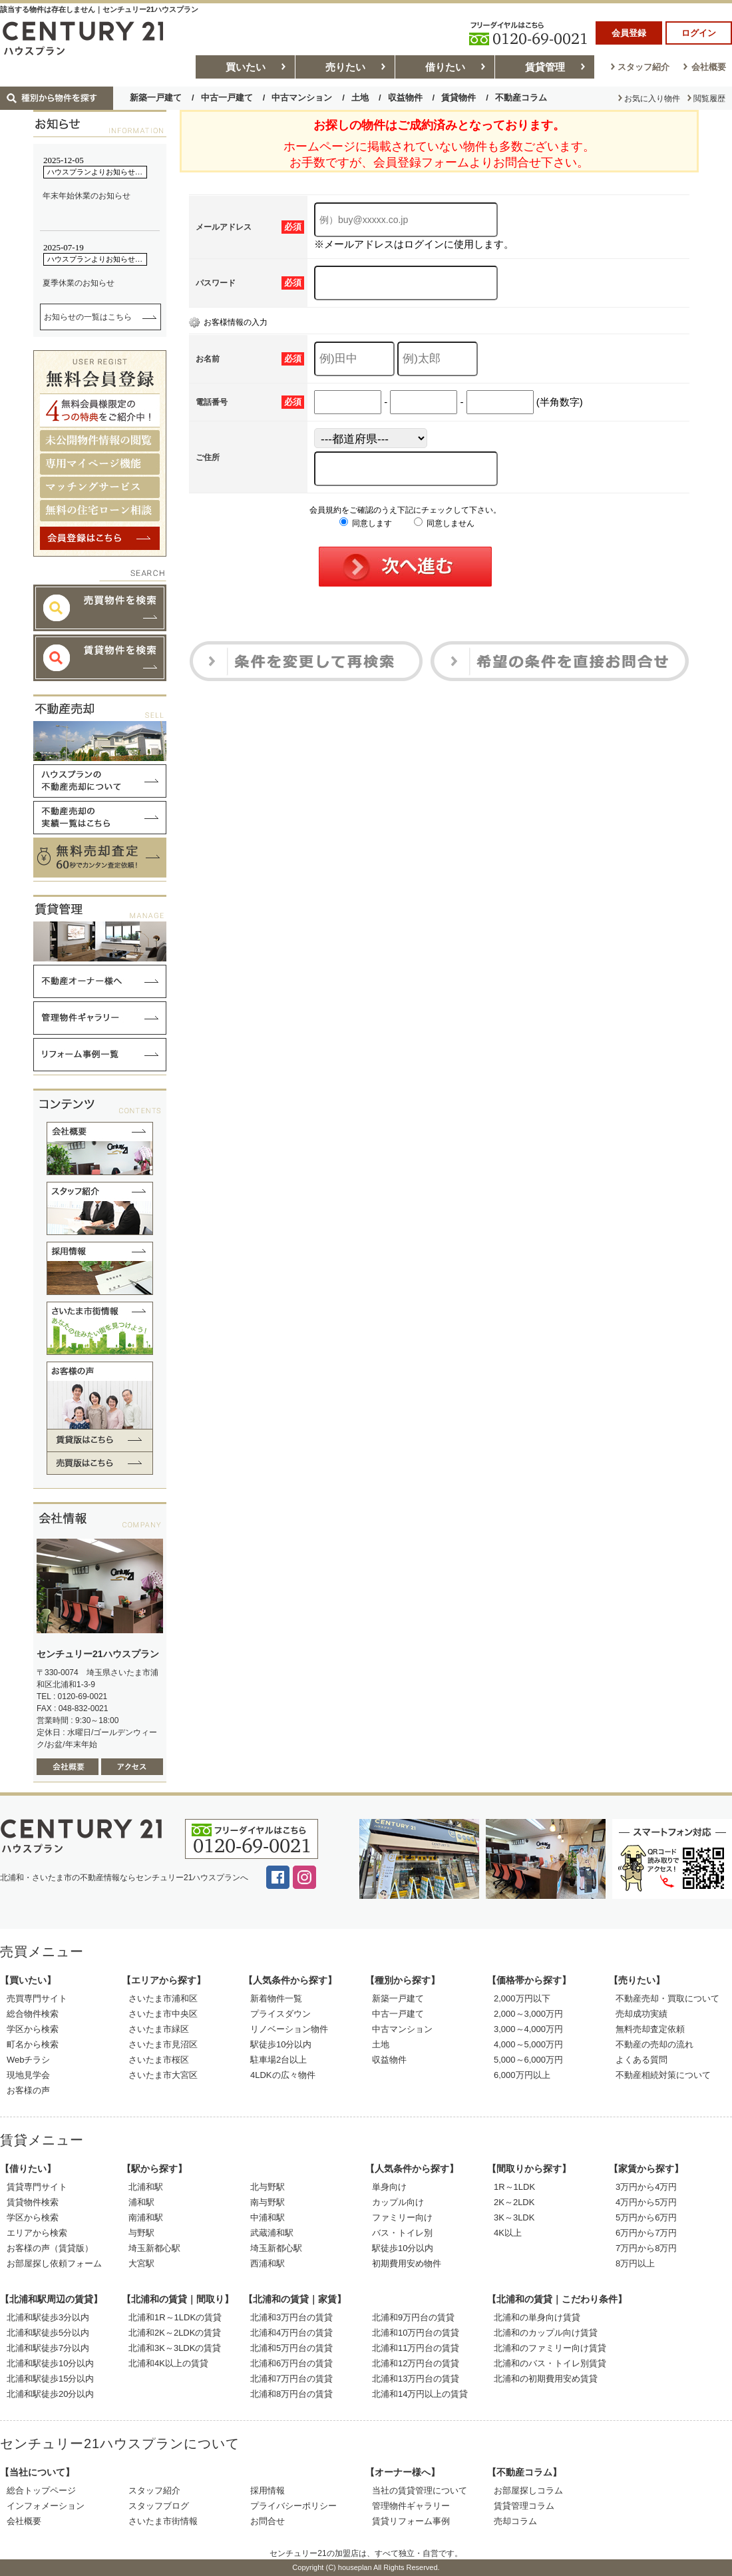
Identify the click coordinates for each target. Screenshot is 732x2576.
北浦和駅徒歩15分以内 (50, 2379)
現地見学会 (28, 2075)
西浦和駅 (267, 2263)
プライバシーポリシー (293, 2506)
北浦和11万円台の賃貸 (415, 2348)
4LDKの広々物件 (282, 2075)
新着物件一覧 (276, 1998)
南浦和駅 (145, 2217)
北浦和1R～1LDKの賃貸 (175, 2317)
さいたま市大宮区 (163, 2075)
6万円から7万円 (646, 2233)
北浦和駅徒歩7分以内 (48, 2348)
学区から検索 (33, 2029)
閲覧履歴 (709, 98)
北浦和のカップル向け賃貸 (546, 2333)
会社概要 (708, 67)
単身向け (389, 2187)
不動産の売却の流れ (654, 2044)
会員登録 (629, 33)
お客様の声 (28, 2090)
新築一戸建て (156, 98)
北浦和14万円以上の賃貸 (420, 2394)
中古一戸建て (227, 98)
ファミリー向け (402, 2217)
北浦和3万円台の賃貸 (291, 2317)
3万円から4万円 (646, 2187)
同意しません (444, 523)
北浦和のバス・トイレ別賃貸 (550, 2363)
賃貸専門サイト (37, 2187)
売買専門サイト (37, 1998)
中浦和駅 (267, 2217)
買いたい (246, 67)
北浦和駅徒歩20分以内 (50, 2394)
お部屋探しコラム (528, 2490)
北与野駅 (267, 2187)
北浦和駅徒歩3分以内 (48, 2317)
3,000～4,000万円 (528, 2029)
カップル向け (398, 2202)
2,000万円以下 (522, 1998)
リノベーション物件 (289, 2029)
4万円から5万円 (646, 2202)
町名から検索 (33, 2044)
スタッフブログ (158, 2506)
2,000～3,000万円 (528, 2014)
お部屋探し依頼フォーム (54, 2263)
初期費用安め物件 (406, 2263)
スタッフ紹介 (643, 67)
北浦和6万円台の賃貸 (291, 2363)
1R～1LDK (514, 2187)
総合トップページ (41, 2490)
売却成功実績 (641, 2014)
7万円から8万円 (646, 2248)
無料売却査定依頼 (650, 2029)
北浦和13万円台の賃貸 (415, 2379)
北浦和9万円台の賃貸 (413, 2317)
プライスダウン (280, 2014)
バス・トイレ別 (402, 2233)
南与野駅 (267, 2202)
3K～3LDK (514, 2217)
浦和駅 (141, 2202)
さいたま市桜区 (158, 2060)
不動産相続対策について (663, 2075)
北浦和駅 (145, 2187)
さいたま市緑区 (158, 2029)
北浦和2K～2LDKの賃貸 (174, 2333)
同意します (365, 523)
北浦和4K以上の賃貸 (168, 2363)
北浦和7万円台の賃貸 (291, 2379)
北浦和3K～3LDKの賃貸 (174, 2348)
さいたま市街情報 (163, 2521)
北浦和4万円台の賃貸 (291, 2333)
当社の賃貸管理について (419, 2490)
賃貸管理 (545, 67)
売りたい (345, 67)
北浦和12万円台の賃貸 (415, 2363)
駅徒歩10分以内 (280, 2044)
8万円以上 (635, 2263)
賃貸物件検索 (33, 2202)
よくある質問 (641, 2060)
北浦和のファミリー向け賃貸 (550, 2348)
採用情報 (267, 2490)
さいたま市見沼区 (163, 2044)
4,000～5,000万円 (528, 2044)
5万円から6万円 (646, 2217)
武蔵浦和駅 (271, 2233)
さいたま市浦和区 (163, 1998)
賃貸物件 (458, 98)
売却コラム (515, 2521)
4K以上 (508, 2233)
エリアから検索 (37, 2233)
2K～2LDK (514, 2202)
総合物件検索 (33, 2014)
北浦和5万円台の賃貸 (291, 2348)
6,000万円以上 (522, 2075)
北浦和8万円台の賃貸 (291, 2394)
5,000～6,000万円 (528, 2060)
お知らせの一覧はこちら (88, 317)
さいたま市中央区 (163, 2014)
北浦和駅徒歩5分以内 (48, 2333)
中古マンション (302, 98)
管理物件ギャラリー (411, 2506)
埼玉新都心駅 (154, 2248)
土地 (360, 98)
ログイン (698, 33)
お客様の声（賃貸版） (50, 2248)
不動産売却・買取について (667, 1998)
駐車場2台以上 (278, 2060)
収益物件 (405, 98)
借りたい (445, 67)
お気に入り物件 (652, 98)
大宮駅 (141, 2263)
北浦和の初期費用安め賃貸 (546, 2379)
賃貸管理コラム (524, 2506)
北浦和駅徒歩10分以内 (50, 2363)
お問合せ (267, 2521)
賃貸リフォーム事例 (411, 2521)
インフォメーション (46, 2506)
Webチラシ (29, 2060)
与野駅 (141, 2233)
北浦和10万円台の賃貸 (415, 2333)
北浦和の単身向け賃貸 (537, 2317)
